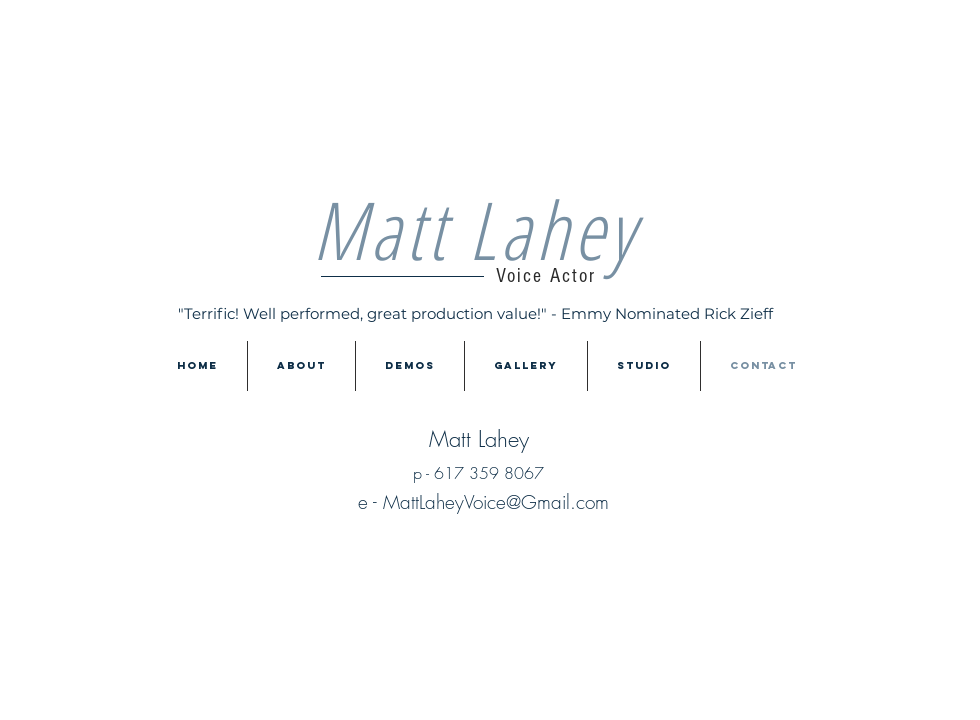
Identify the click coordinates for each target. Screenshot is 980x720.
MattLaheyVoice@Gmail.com (496, 502)
